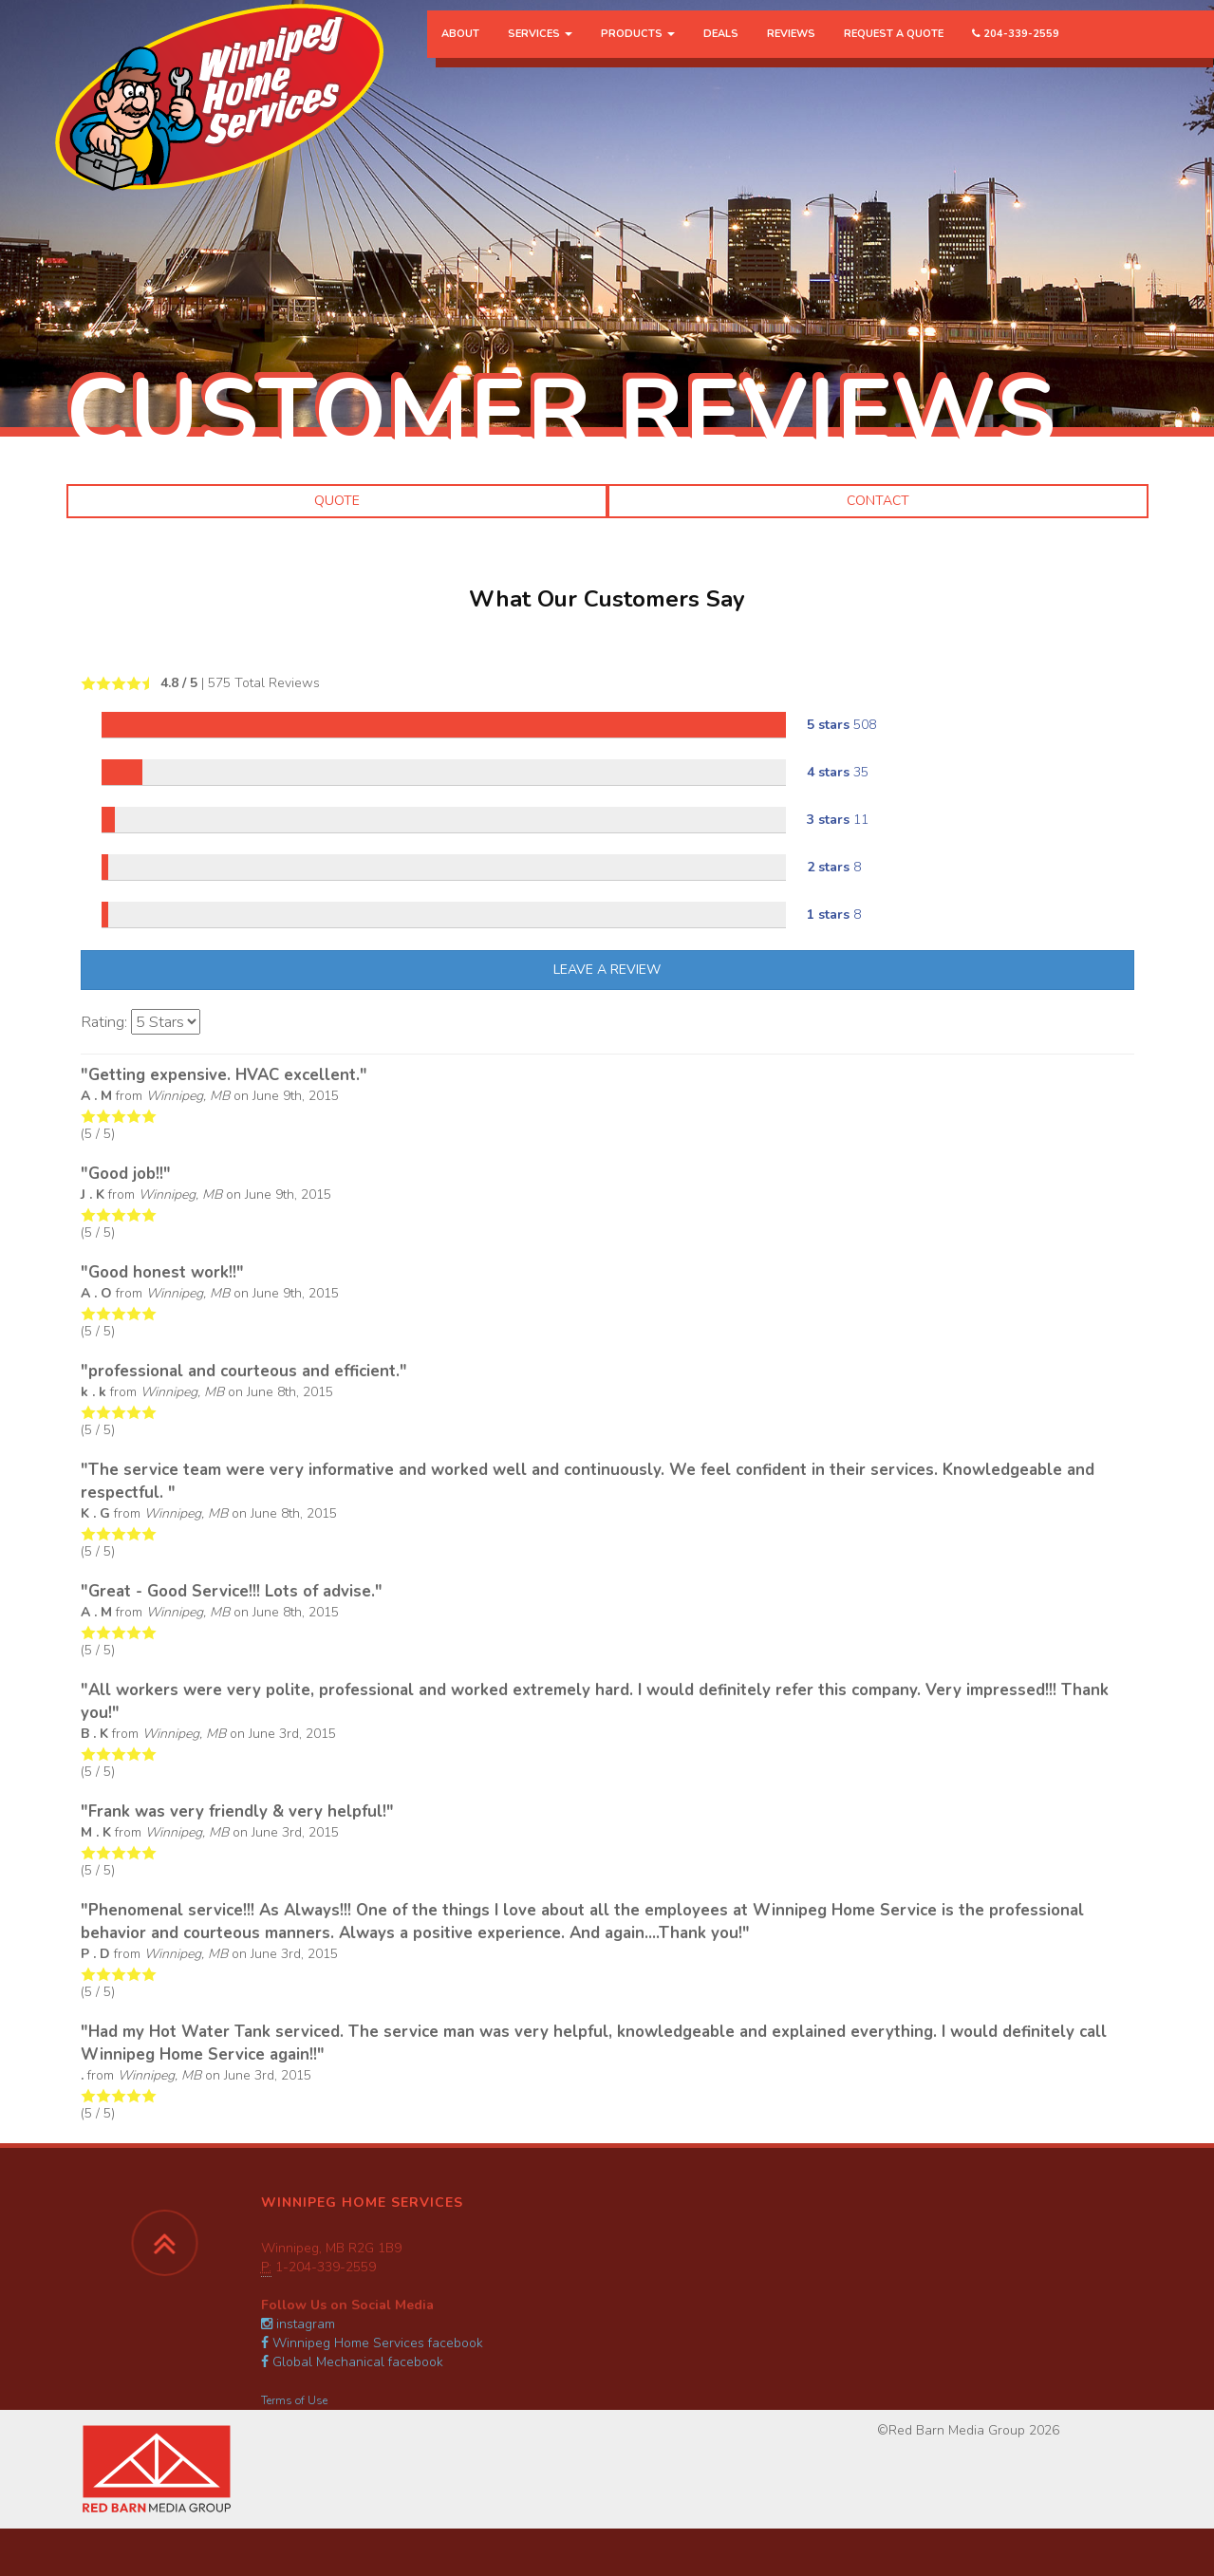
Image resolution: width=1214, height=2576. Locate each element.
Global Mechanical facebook (352, 2362)
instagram (298, 2324)
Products (638, 52)
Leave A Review (607, 970)
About (460, 52)
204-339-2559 (1015, 52)
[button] (66, 645)
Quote (337, 501)
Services (540, 52)
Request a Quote (893, 52)
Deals (720, 52)
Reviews (791, 52)
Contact (878, 501)
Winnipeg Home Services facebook (372, 2343)
